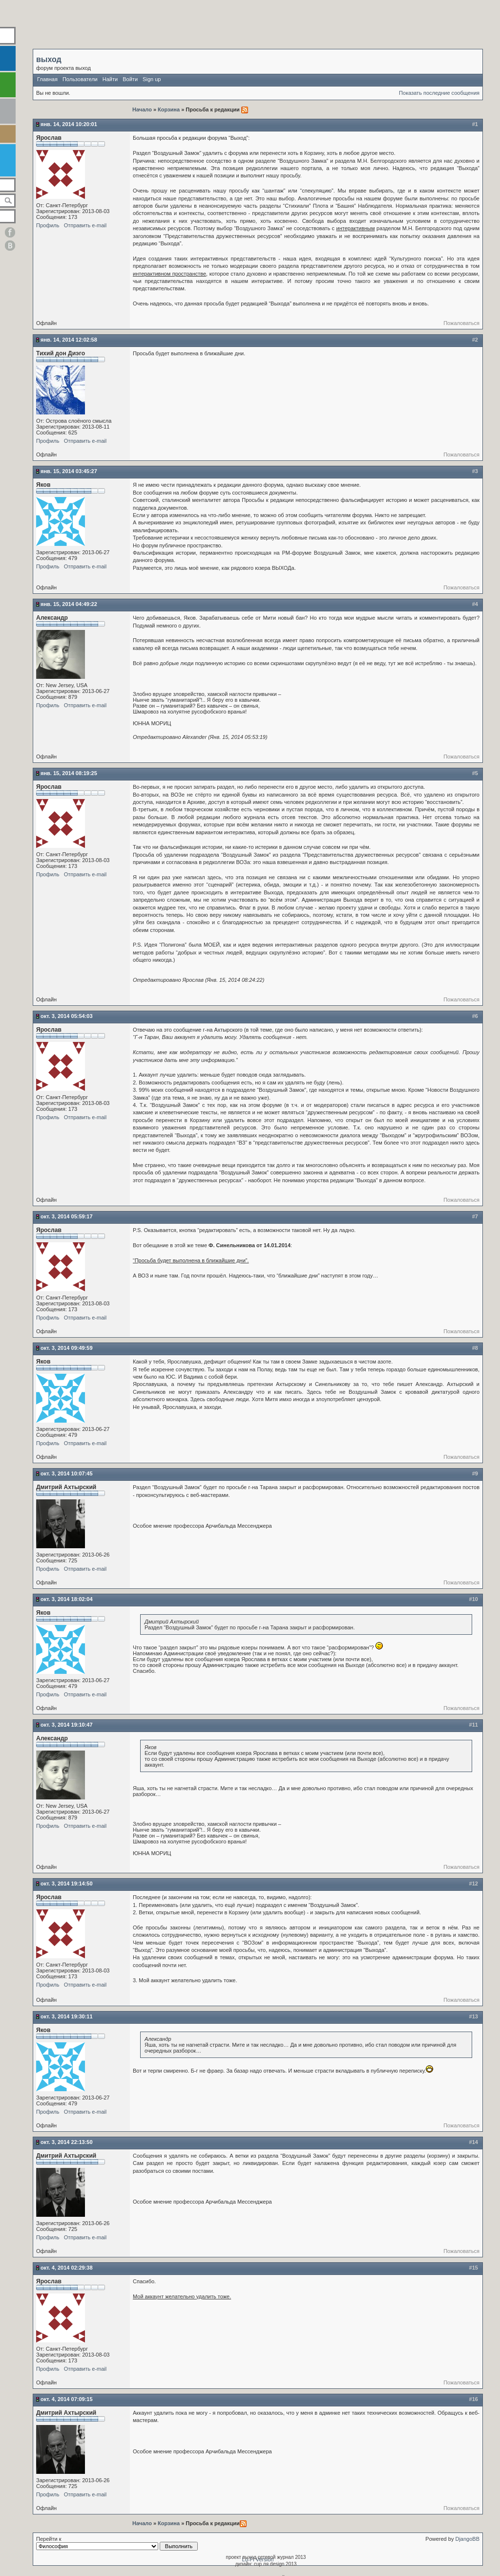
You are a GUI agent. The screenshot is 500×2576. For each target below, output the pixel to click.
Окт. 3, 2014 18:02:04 (67, 1599)
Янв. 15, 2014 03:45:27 (69, 471)
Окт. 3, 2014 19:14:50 (67, 1883)
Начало (142, 109)
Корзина (169, 109)
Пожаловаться (461, 323)
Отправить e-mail (85, 225)
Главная (47, 79)
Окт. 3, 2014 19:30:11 (67, 2016)
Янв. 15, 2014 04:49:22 (69, 604)
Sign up (152, 79)
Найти (110, 79)
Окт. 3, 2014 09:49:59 (67, 1348)
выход (49, 59)
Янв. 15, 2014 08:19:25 (69, 773)
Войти (130, 79)
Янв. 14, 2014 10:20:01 (69, 124)
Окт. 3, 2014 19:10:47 (67, 1725)
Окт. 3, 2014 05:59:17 (67, 1216)
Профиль (48, 225)
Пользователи (80, 79)
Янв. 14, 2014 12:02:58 (69, 340)
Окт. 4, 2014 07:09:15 (67, 2399)
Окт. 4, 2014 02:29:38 (67, 2268)
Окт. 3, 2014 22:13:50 (67, 2142)
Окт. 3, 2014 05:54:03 (67, 1016)
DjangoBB (467, 2539)
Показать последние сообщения (439, 93)
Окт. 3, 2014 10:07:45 (67, 1473)
